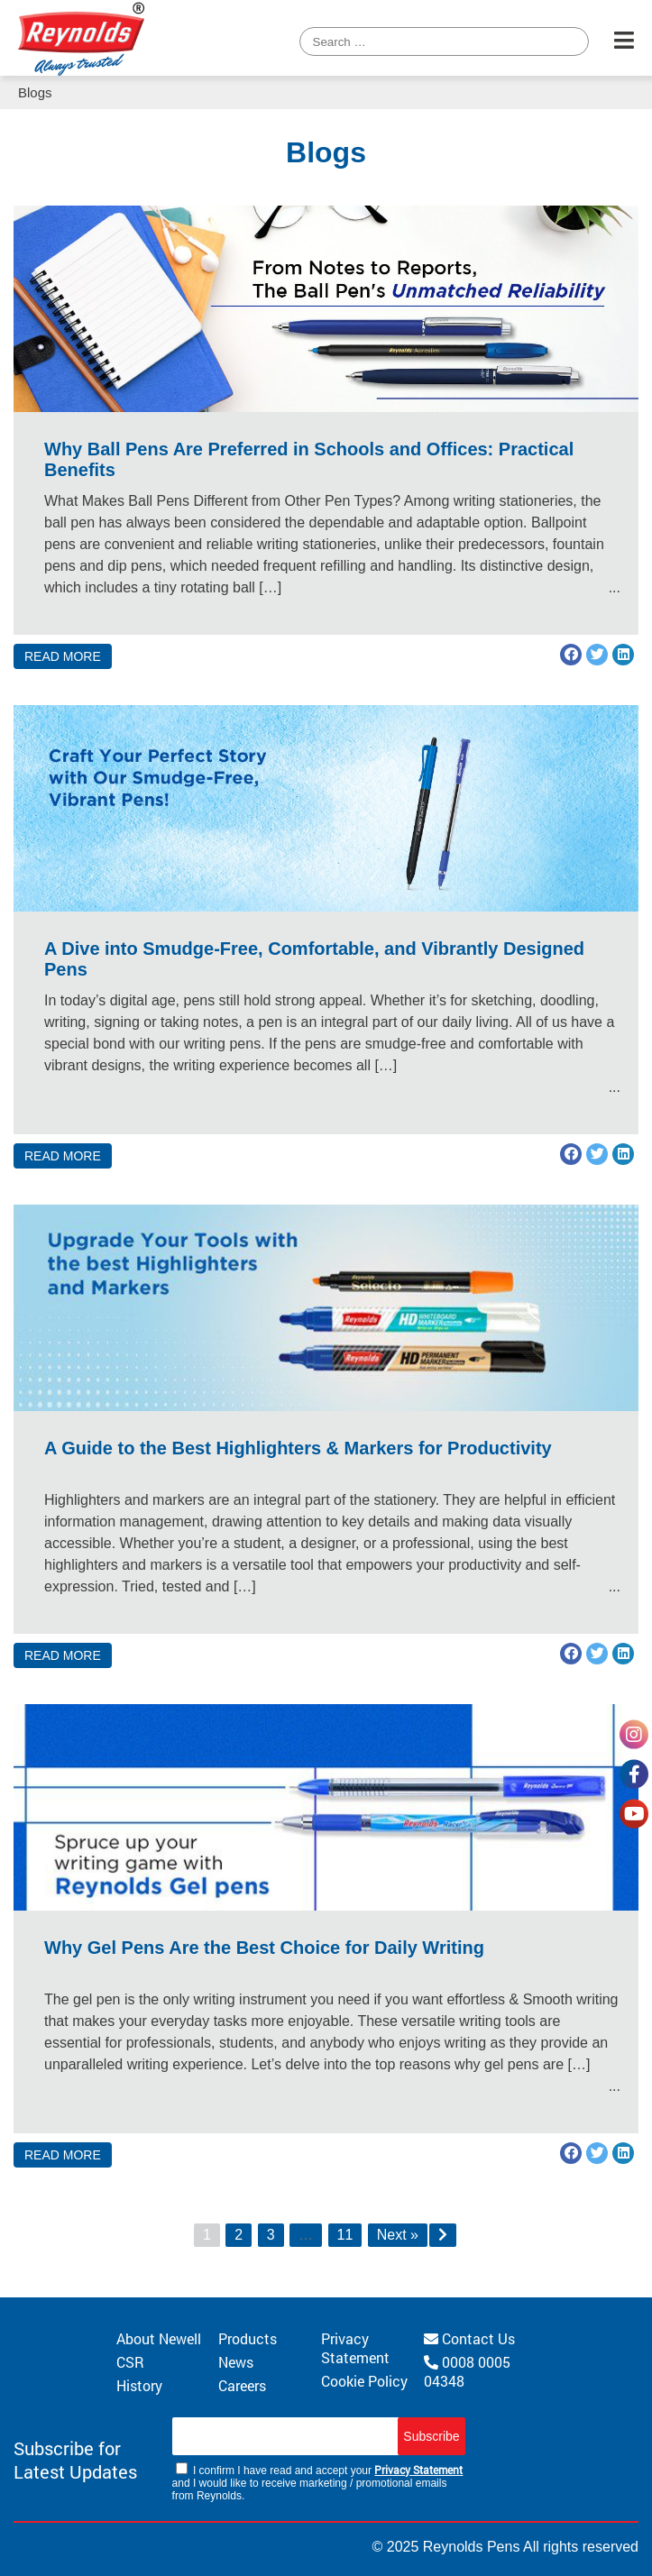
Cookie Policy (364, 2380)
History (139, 2385)
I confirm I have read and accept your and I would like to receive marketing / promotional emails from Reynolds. (318, 2482)
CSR (130, 2361)
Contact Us (469, 2338)
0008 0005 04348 (467, 2371)
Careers (242, 2385)
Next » (397, 2234)
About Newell (158, 2338)
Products (247, 2338)
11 (345, 2234)
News (235, 2361)
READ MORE (62, 656)
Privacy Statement (355, 2348)
